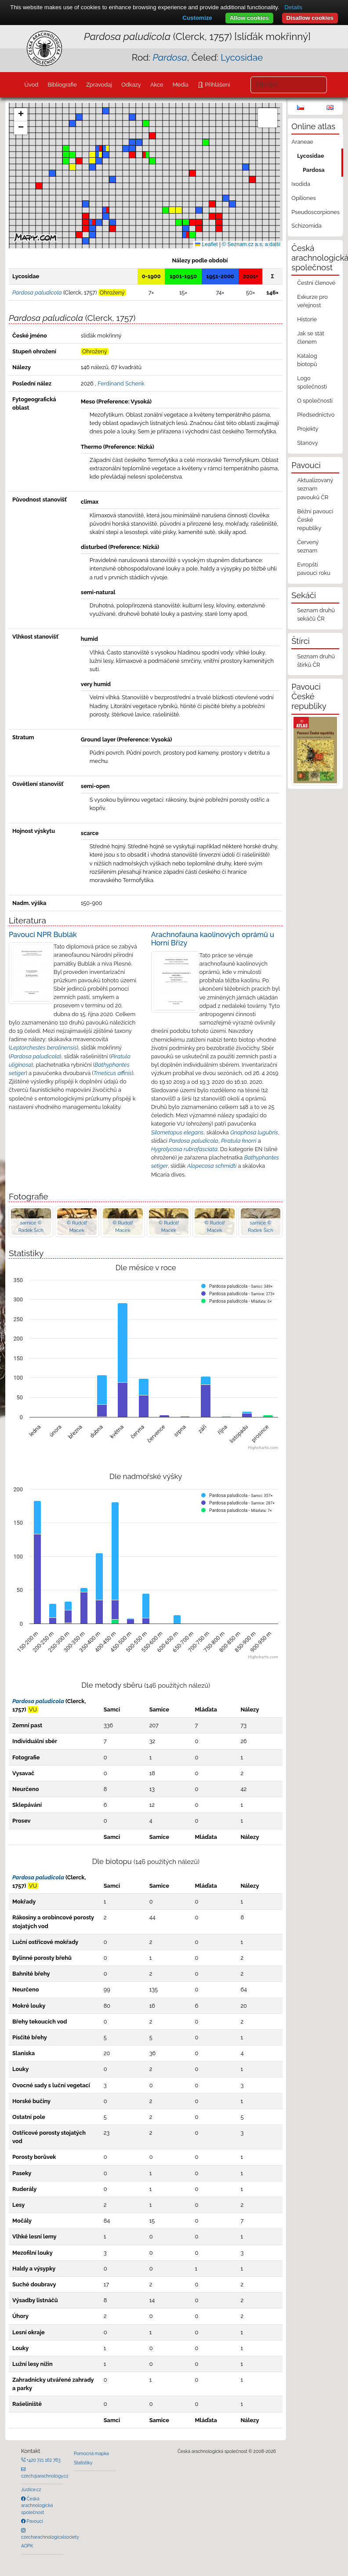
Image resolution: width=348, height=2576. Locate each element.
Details (293, 7)
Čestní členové (316, 283)
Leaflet (206, 244)
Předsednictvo (315, 414)
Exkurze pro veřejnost (312, 301)
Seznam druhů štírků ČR (316, 660)
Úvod (31, 84)
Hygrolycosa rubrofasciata (184, 1149)
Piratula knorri (239, 1140)
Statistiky (83, 2462)
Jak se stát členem (310, 337)
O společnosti (315, 400)
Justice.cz (31, 2489)
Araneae (302, 141)
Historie (307, 319)
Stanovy (307, 443)
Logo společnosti (312, 382)
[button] (39, 185)
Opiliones (303, 198)
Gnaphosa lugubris (254, 1132)
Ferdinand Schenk (121, 383)
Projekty (307, 428)
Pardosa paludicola (35, 1056)
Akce (156, 84)
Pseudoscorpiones (315, 212)
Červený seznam (308, 546)
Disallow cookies (310, 18)
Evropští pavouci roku (313, 568)
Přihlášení (216, 84)
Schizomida (306, 225)
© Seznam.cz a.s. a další (251, 244)
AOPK (27, 2545)
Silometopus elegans (177, 1132)
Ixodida (300, 184)
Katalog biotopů (307, 359)
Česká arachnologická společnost (37, 2505)
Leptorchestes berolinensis (43, 1047)
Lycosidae (242, 57)
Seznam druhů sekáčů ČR (316, 614)
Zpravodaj (99, 84)
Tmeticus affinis (113, 1073)
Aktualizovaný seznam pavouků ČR (315, 488)
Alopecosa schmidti (212, 1166)
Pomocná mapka (91, 2453)
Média (180, 84)
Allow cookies (249, 18)
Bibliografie (61, 84)
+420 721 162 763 (43, 2460)
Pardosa (314, 170)
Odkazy (131, 84)
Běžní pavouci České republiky (315, 519)
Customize (197, 18)
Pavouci (34, 2521)
